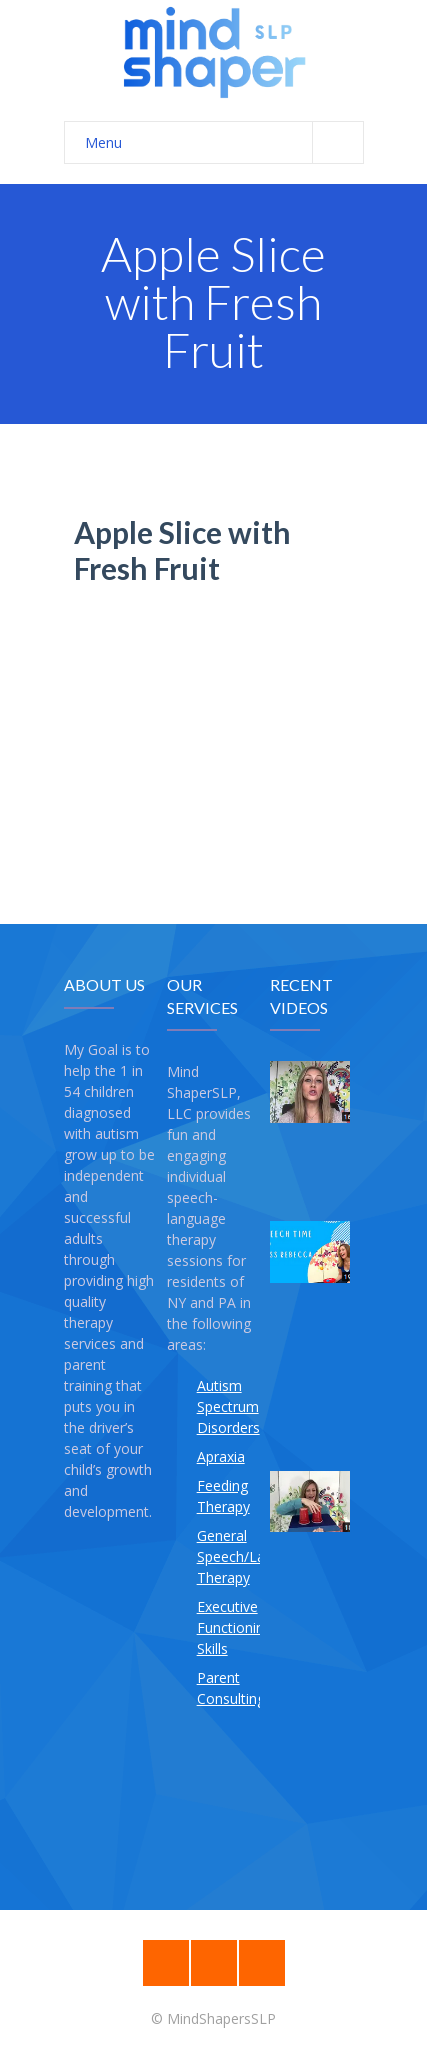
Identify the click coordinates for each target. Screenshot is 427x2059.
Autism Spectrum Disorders (228, 1406)
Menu (224, 142)
